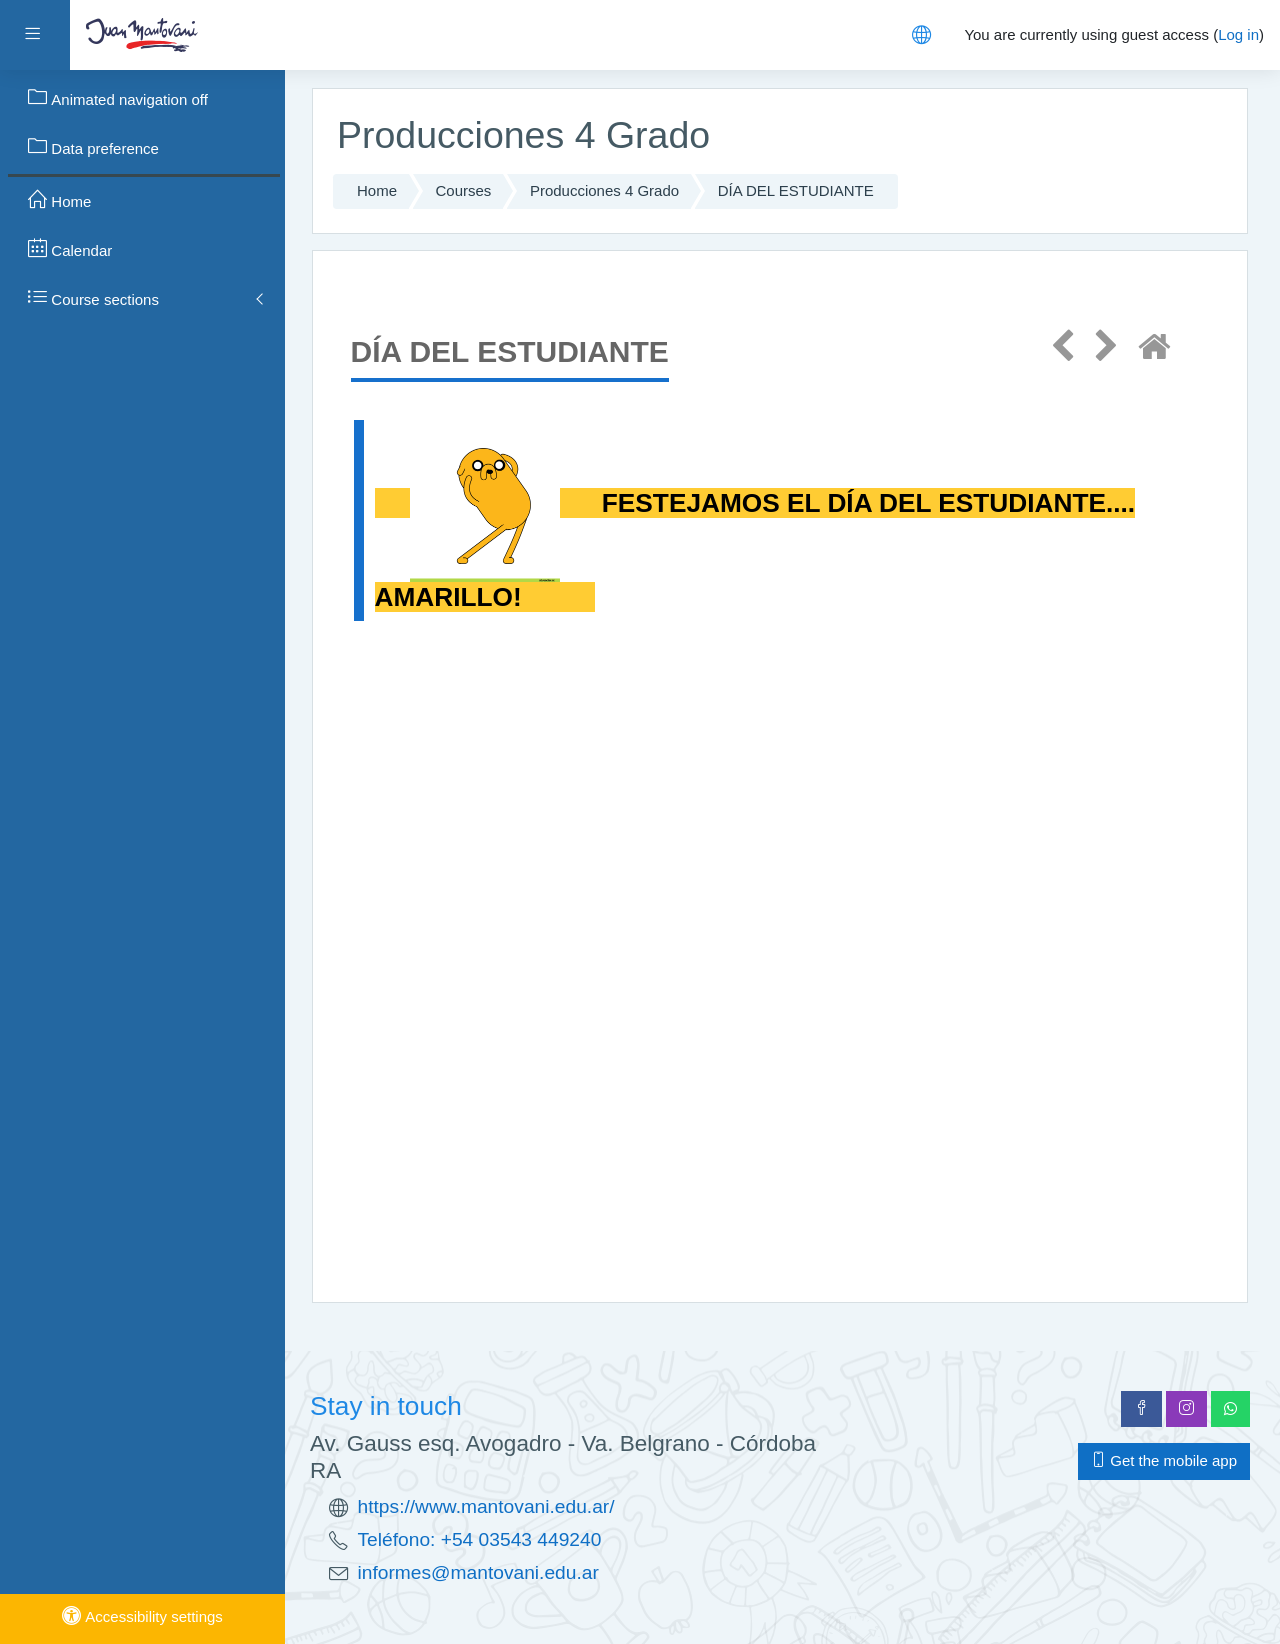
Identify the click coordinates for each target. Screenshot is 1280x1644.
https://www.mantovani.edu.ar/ (486, 1506)
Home (377, 190)
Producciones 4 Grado (604, 190)
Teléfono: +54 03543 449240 (480, 1539)
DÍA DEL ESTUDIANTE (796, 190)
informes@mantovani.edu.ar (478, 1572)
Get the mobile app (1164, 1460)
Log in (1238, 34)
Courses (464, 190)
